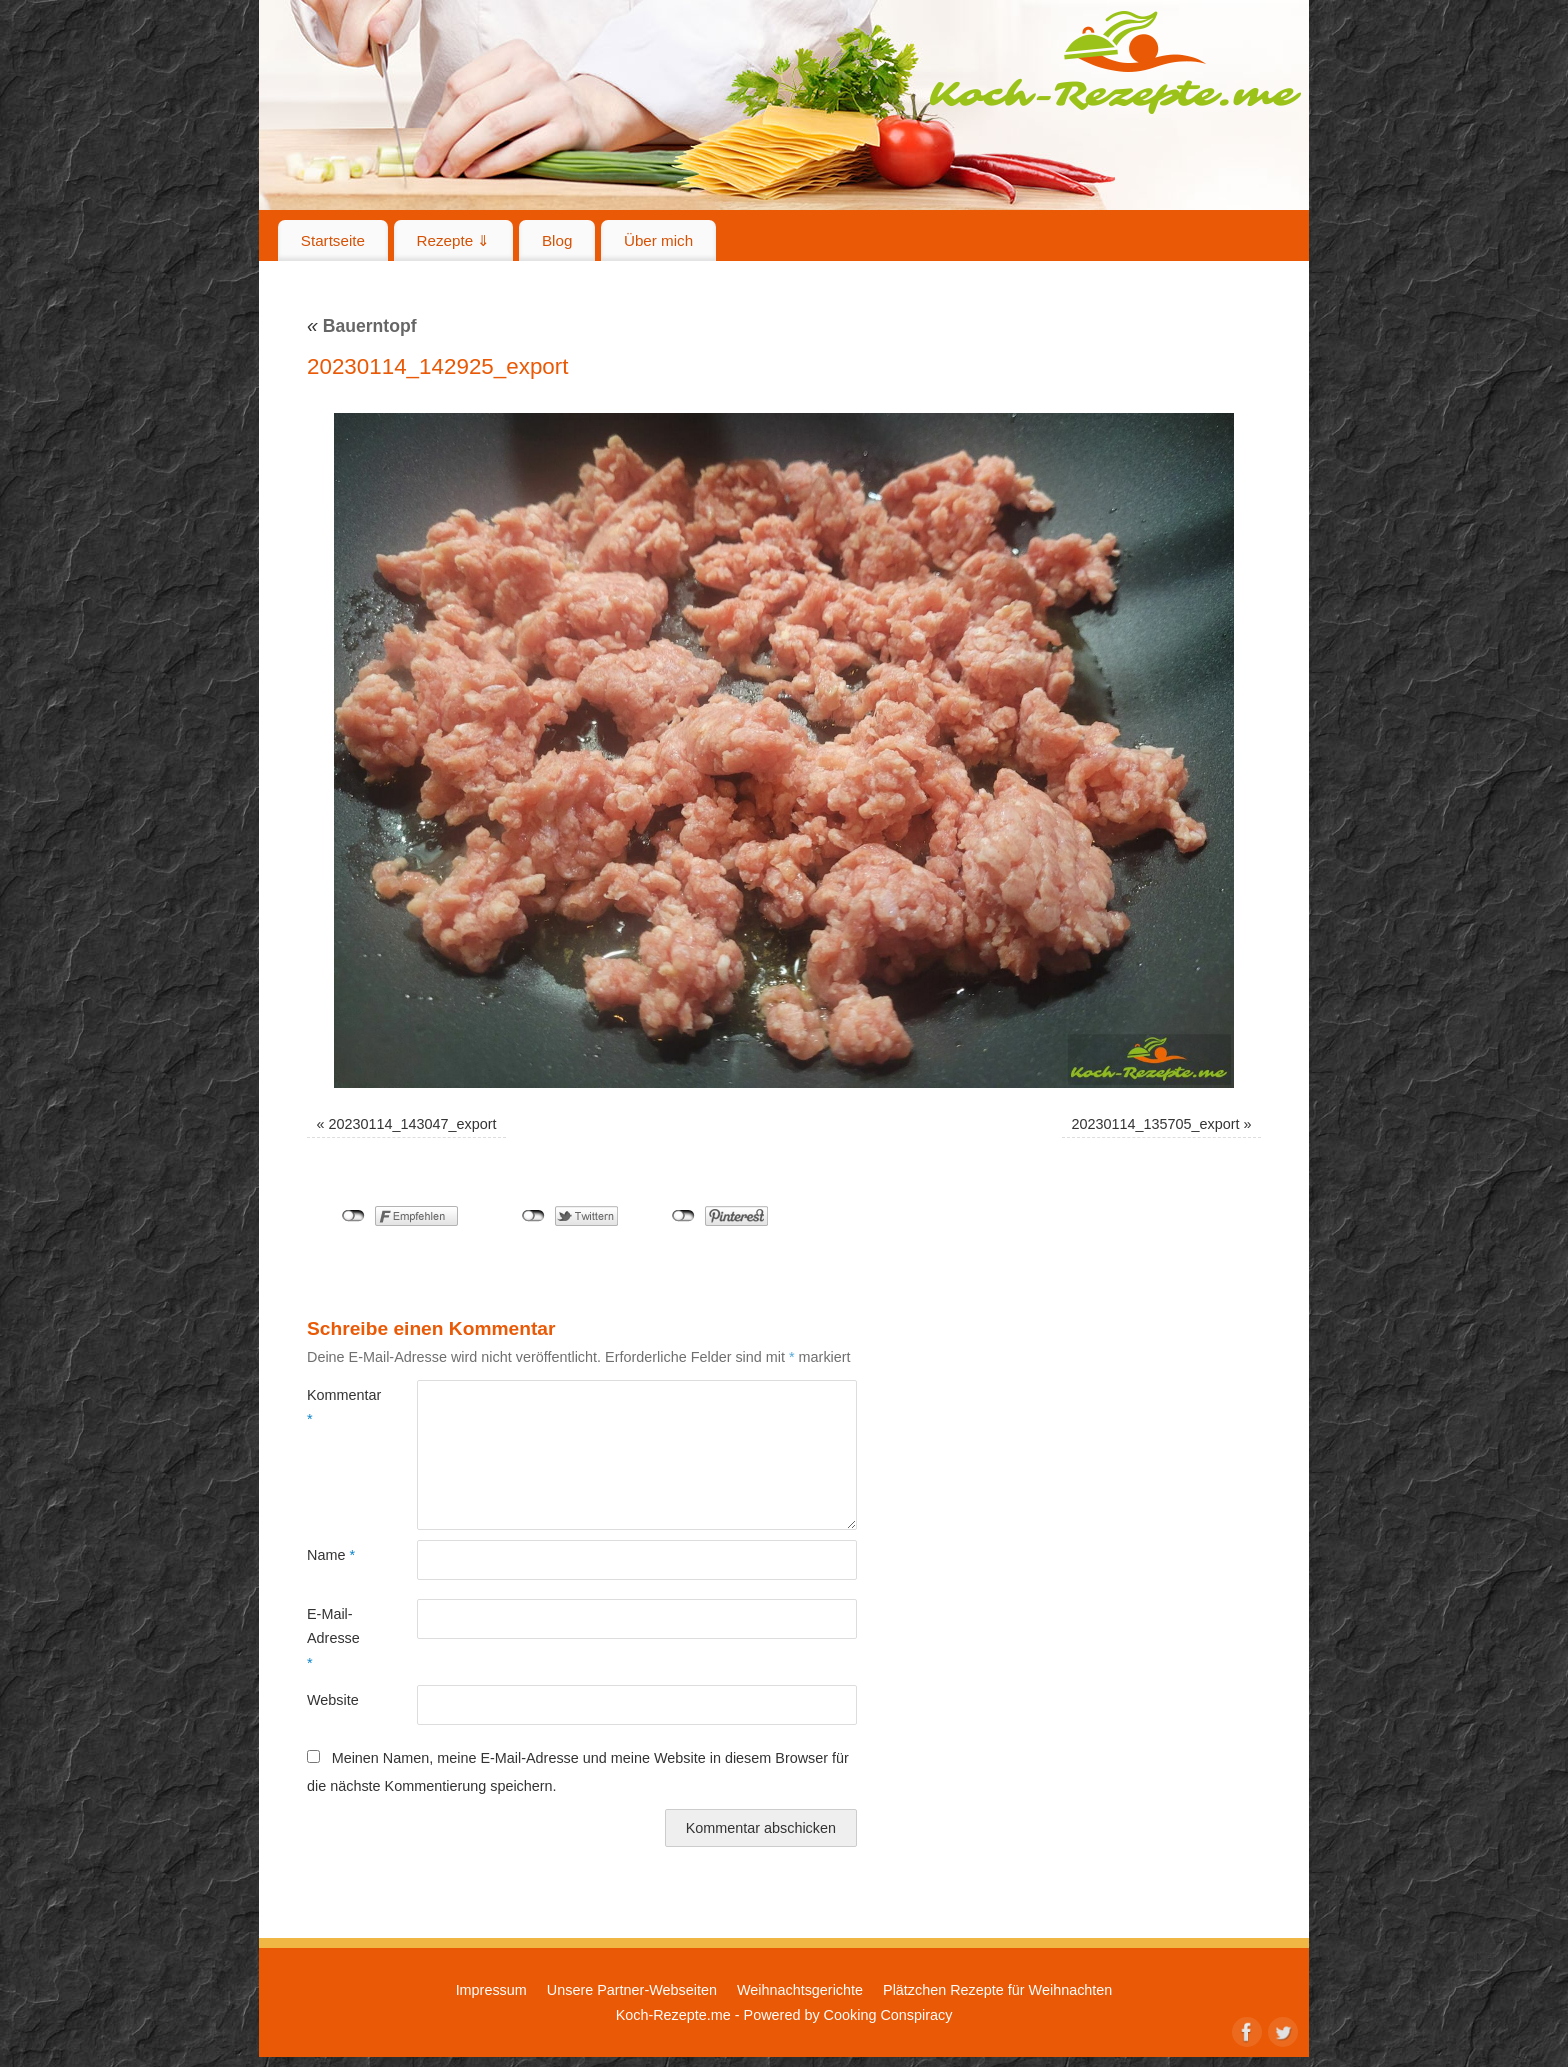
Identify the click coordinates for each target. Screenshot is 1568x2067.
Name (331, 1555)
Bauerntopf (362, 326)
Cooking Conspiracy (888, 2015)
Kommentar (334, 1407)
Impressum (491, 1990)
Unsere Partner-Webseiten (632, 1990)
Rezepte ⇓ (454, 240)
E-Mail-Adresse (333, 1638)
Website (333, 1700)
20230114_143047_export (413, 1124)
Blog (557, 240)
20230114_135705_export (1155, 1124)
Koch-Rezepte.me (1115, 62)
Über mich (658, 240)
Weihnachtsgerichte (800, 1990)
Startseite (333, 240)
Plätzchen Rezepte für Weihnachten (997, 1990)
